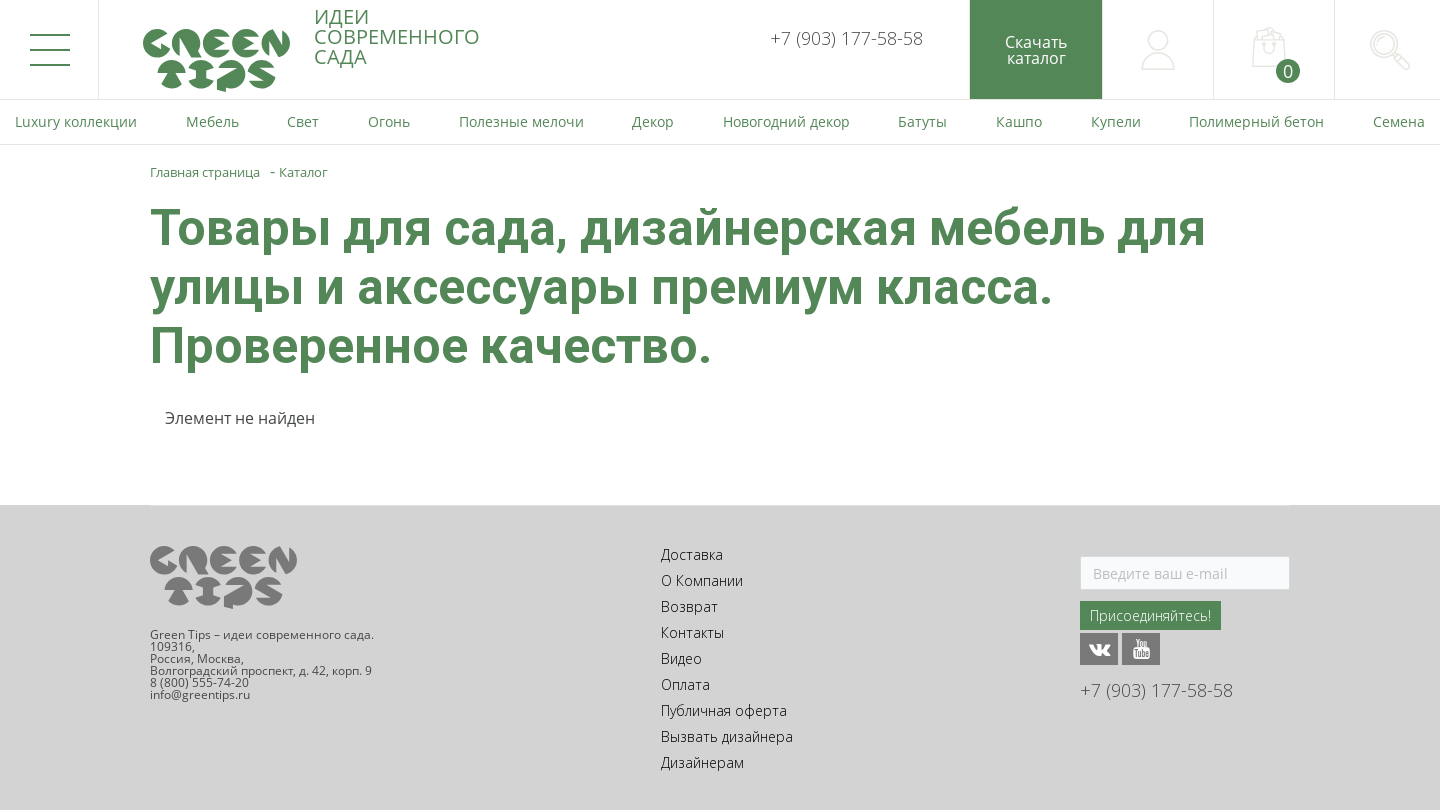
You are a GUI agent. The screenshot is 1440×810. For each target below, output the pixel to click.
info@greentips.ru (200, 694)
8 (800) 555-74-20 (199, 682)
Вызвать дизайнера (727, 736)
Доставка (692, 554)
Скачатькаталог (1036, 50)
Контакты (692, 632)
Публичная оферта (724, 710)
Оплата (685, 684)
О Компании (702, 580)
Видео (681, 658)
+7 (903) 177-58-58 (846, 38)
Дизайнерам (702, 762)
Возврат (689, 606)
